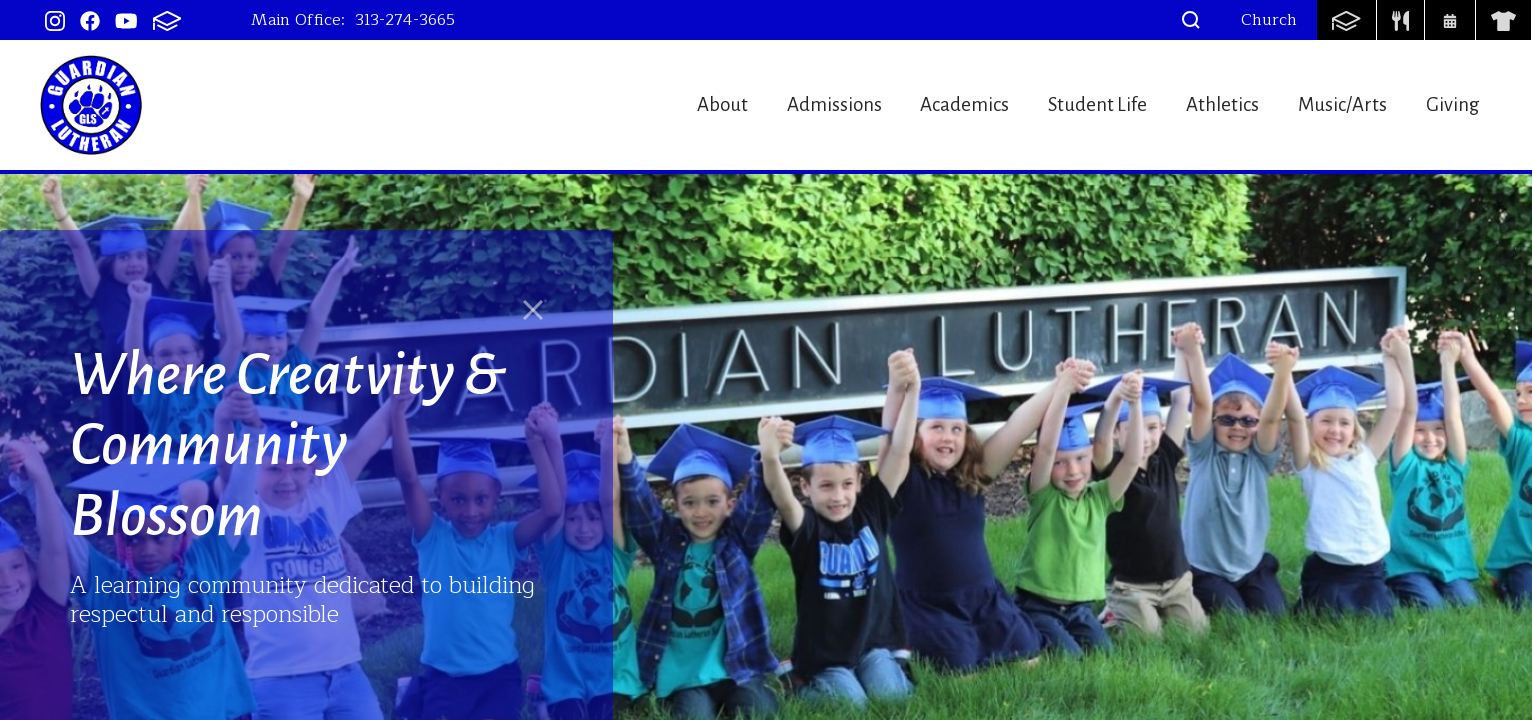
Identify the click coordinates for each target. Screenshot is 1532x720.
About (662, 104)
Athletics (1205, 104)
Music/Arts (1335, 104)
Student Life (1069, 104)
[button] (1191, 20)
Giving (1456, 104)
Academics (926, 104)
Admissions (784, 104)
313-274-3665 (405, 20)
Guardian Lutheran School (91, 105)
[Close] (533, 310)
